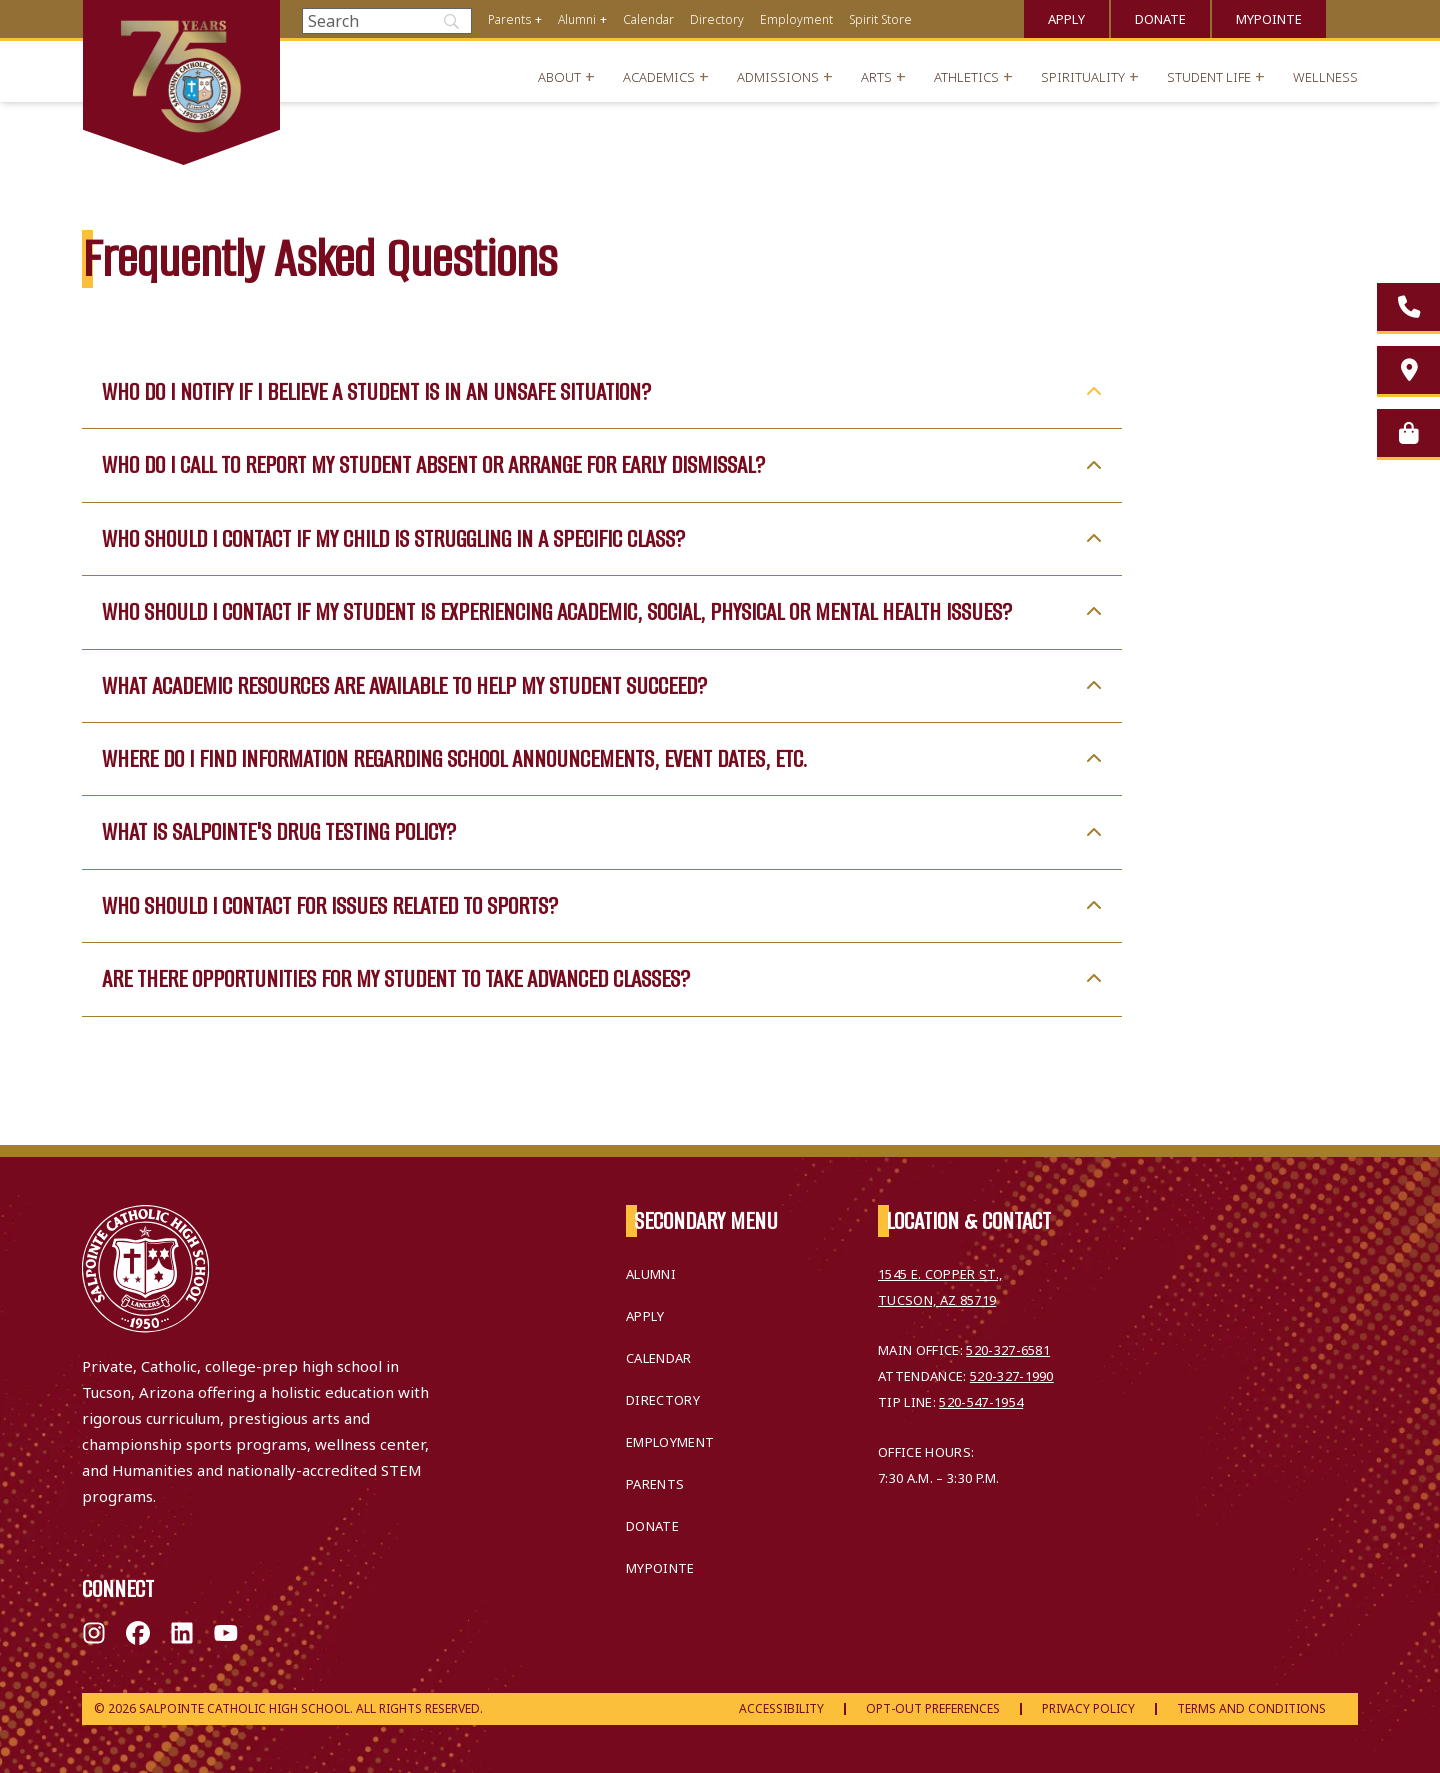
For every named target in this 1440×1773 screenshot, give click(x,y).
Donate (1160, 19)
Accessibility (781, 1708)
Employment (796, 19)
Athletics (966, 77)
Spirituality (1083, 77)
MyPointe (1269, 19)
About (559, 77)
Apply (1066, 19)
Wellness (1325, 77)
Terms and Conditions (1251, 1708)
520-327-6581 (1008, 1350)
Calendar (648, 19)
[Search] (387, 21)
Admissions (778, 77)
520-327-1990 (1012, 1376)
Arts (876, 77)
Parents (509, 19)
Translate (1350, 16)
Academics (659, 77)
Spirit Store (880, 19)
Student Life (1209, 77)
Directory (717, 19)
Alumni (577, 19)
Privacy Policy (1088, 1708)
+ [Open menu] (538, 19)
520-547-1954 (981, 1402)
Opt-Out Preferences (933, 1708)
